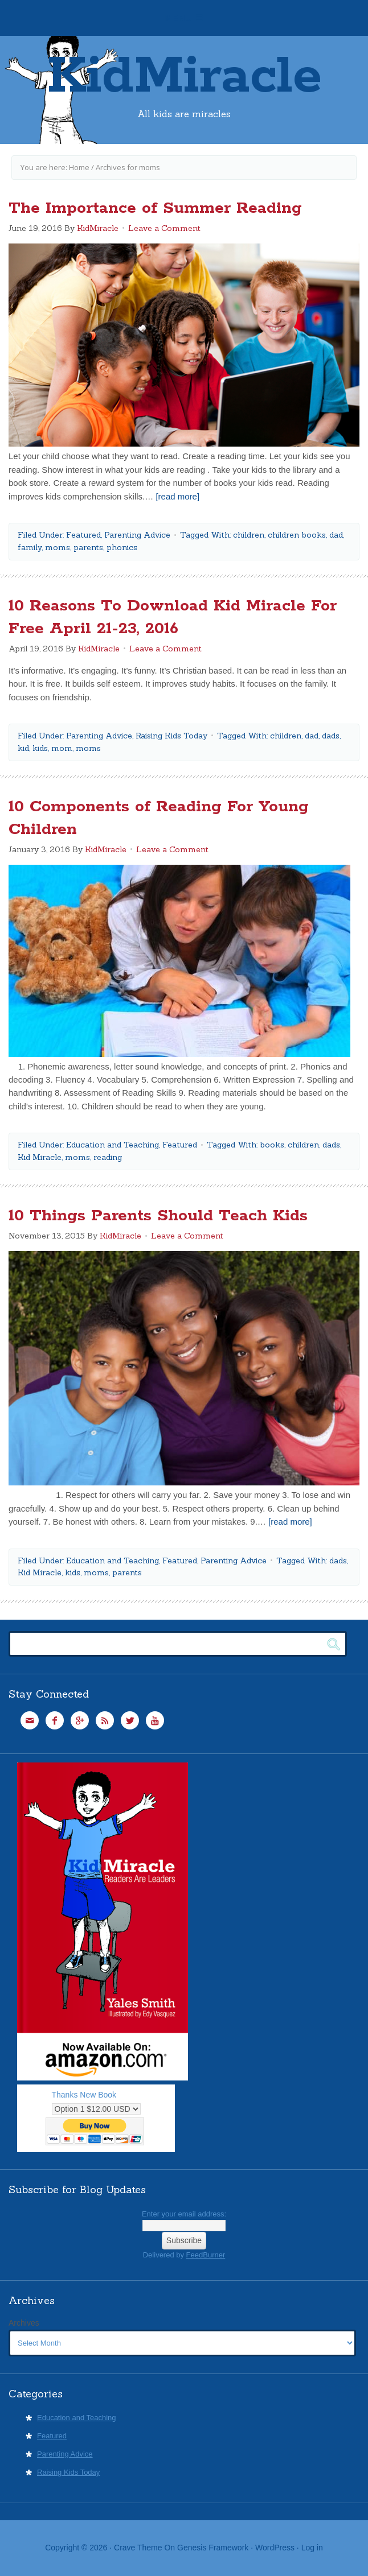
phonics (122, 547)
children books (297, 535)
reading (107, 1157)
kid (23, 748)
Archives (24, 2322)
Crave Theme (138, 2547)
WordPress (275, 2547)
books (272, 1145)
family (30, 547)
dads (331, 735)
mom (61, 748)
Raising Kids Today (171, 735)
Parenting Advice (137, 535)
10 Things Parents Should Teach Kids (158, 1216)
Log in (312, 2547)
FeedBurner (206, 2255)
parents (88, 547)
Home (79, 167)
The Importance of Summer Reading (155, 208)
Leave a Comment (164, 228)
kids (40, 748)
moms (57, 547)
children (248, 535)
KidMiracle (184, 77)
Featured (83, 535)
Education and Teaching (112, 1145)
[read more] (177, 496)
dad (336, 535)
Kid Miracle (40, 1157)
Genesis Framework (212, 2547)
